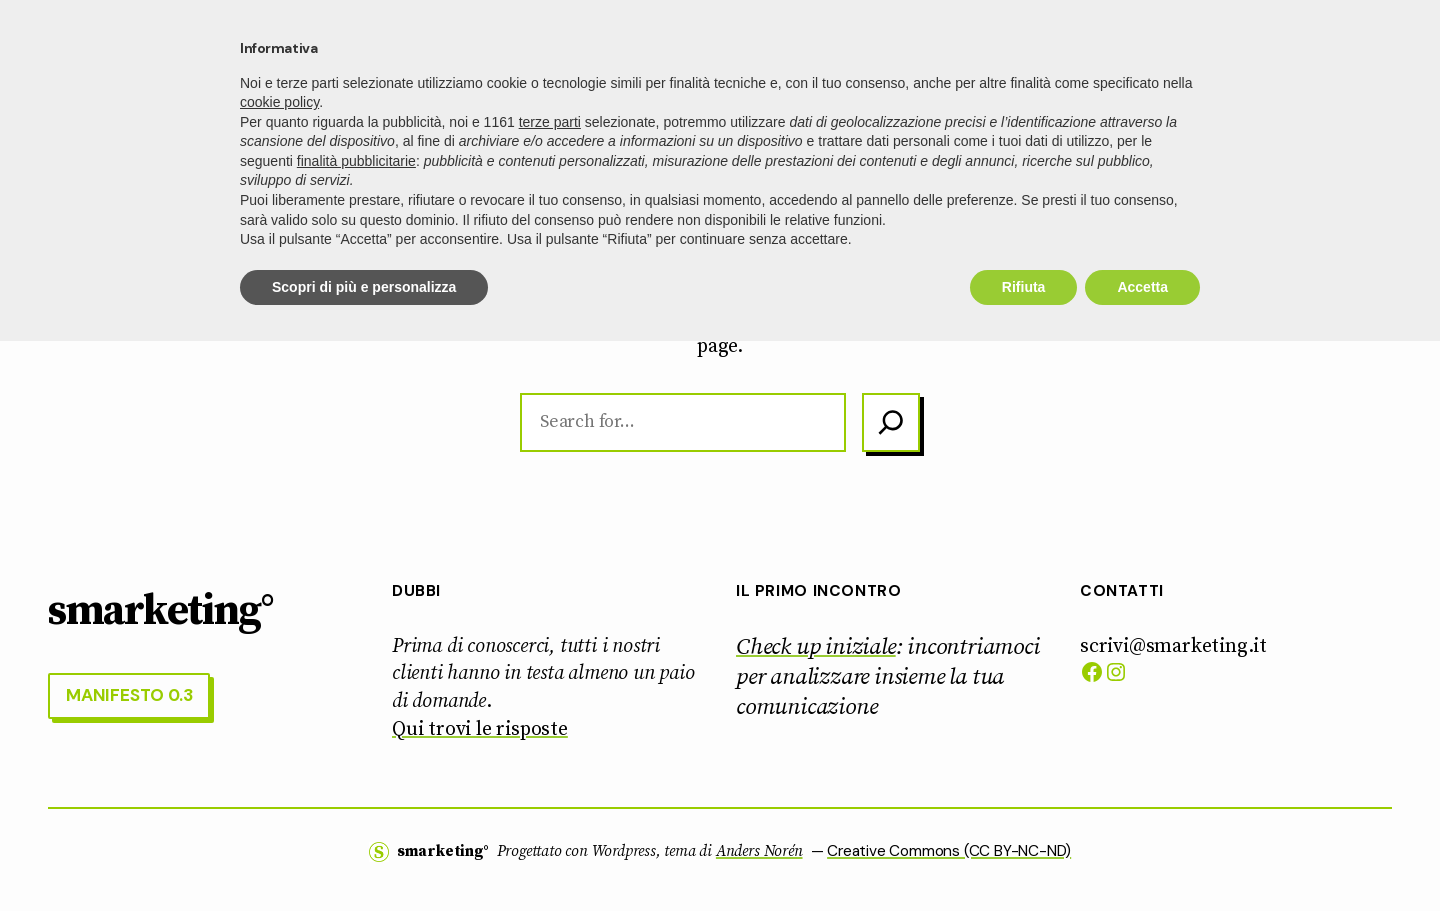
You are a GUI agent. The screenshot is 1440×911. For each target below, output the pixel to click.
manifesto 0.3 (1311, 54)
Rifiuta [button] (1024, 856)
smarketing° (134, 54)
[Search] (891, 422)
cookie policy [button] (279, 672)
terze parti (550, 691)
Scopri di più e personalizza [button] (364, 856)
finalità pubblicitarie (356, 730)
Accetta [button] (1142, 856)
